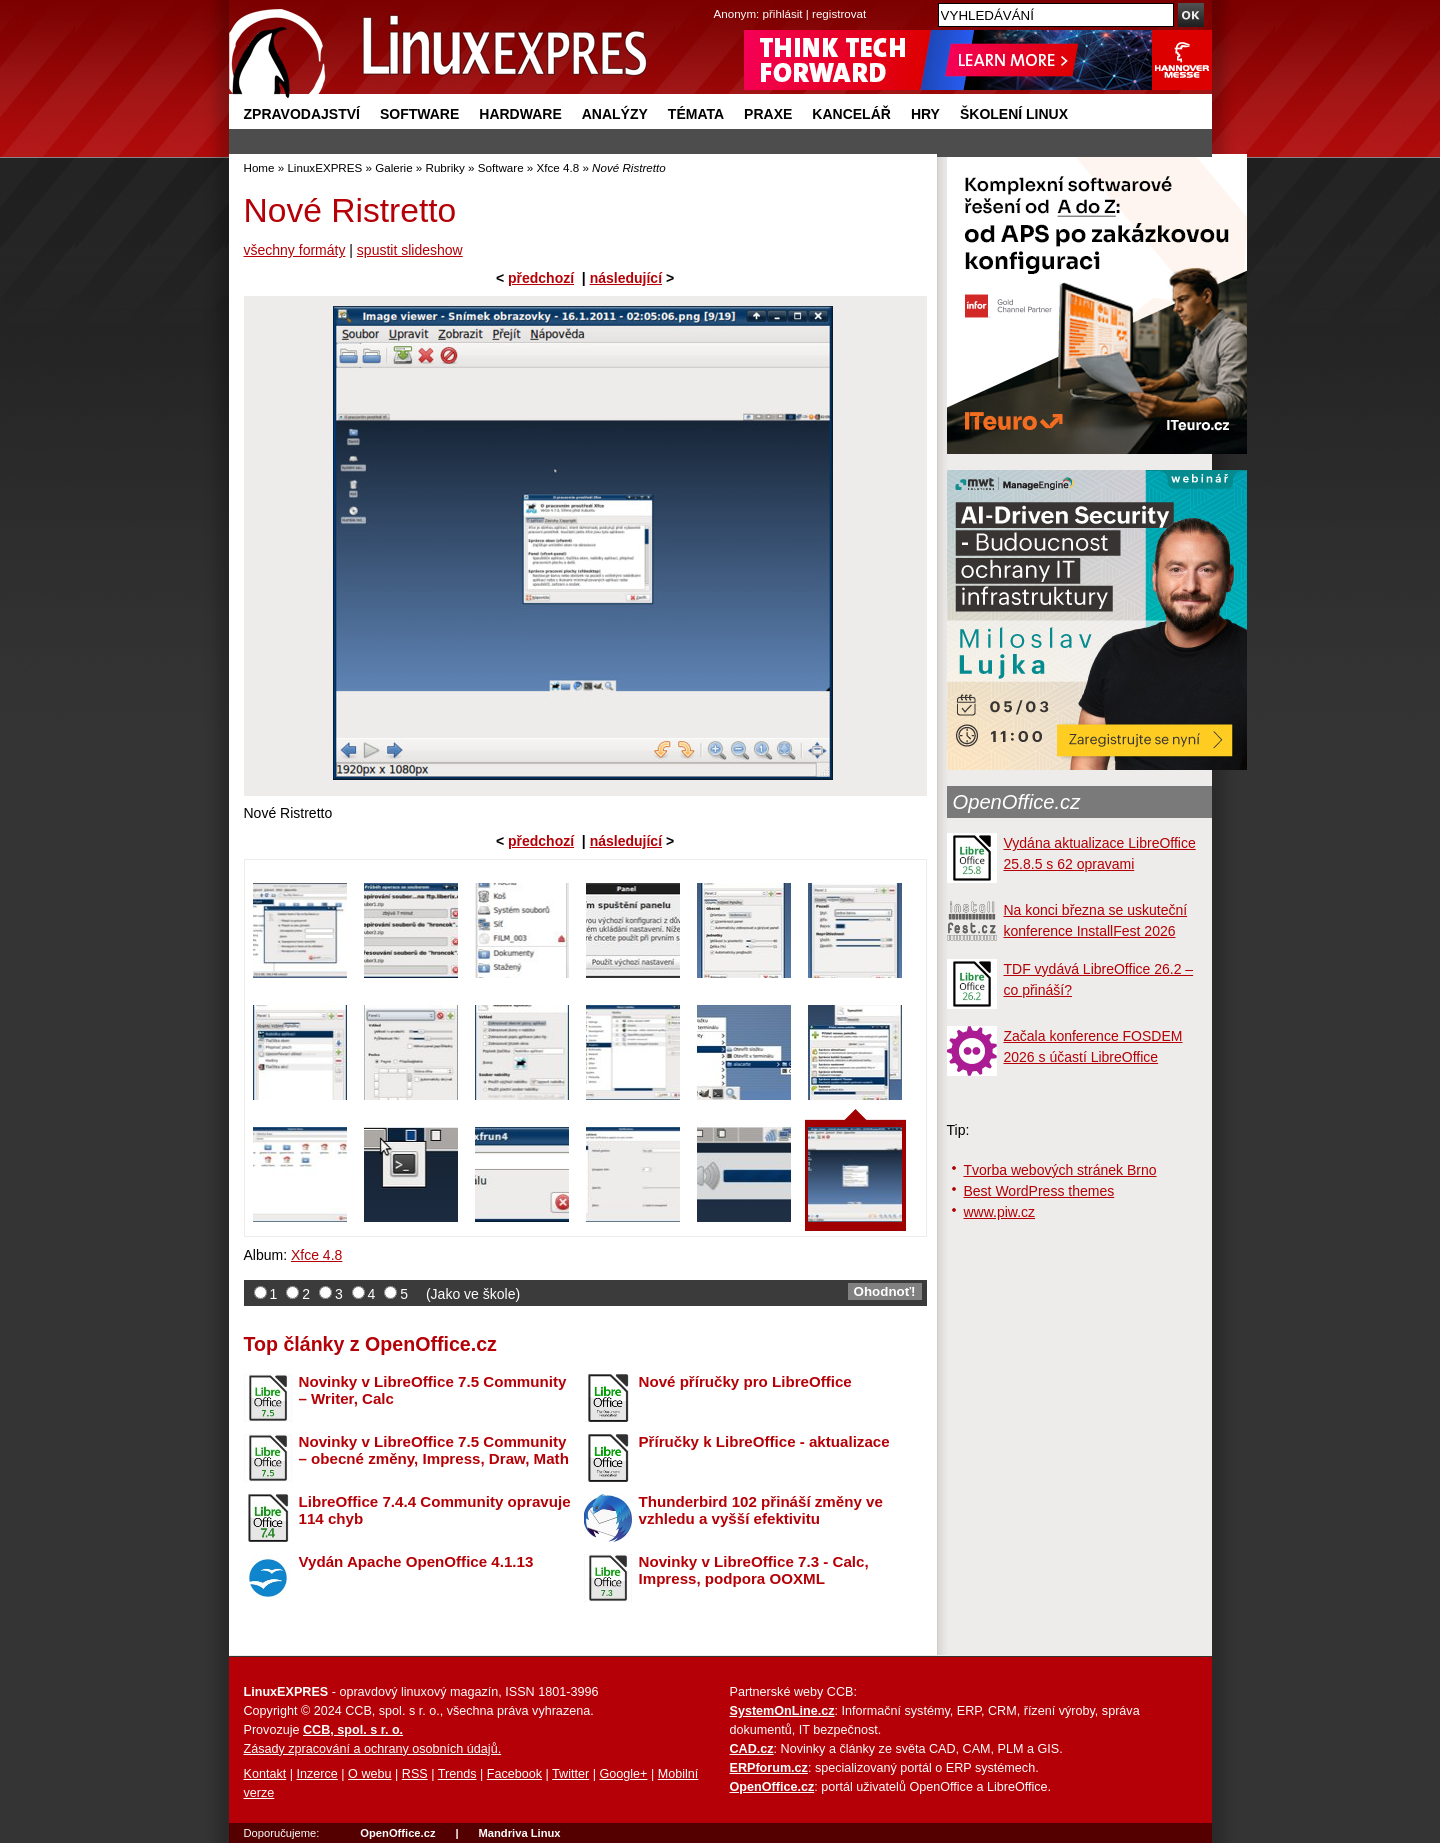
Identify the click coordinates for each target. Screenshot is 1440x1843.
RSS (415, 1774)
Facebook (514, 1774)
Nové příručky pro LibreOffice (745, 1381)
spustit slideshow (410, 250)
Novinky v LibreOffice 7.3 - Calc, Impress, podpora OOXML (754, 1570)
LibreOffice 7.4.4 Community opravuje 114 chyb (435, 1510)
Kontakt (265, 1774)
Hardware (520, 114)
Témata (696, 114)
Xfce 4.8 (558, 167)
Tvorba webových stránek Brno (1060, 1170)
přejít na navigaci (720, 0)
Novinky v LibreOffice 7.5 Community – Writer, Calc (433, 1390)
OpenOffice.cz (1017, 802)
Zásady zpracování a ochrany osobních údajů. (373, 1749)
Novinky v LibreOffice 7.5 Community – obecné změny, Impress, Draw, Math (434, 1450)
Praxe (768, 114)
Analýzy (615, 114)
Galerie (393, 167)
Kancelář (851, 114)
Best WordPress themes (1039, 1191)
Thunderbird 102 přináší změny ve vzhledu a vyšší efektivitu (761, 1510)
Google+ (623, 1774)
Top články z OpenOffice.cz (370, 1344)
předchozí (541, 278)
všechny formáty (295, 250)
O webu (369, 1774)
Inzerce (317, 1774)
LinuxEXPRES (324, 167)
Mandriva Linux (519, 1833)
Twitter (570, 1774)
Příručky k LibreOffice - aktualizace (764, 1441)
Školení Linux (1014, 114)
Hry (925, 114)
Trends (457, 1774)
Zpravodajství (302, 114)
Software (419, 114)
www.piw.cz (1000, 1212)
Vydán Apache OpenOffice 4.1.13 (416, 1561)
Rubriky (445, 167)
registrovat (839, 13)
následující (626, 278)
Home (259, 167)
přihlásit (783, 13)
